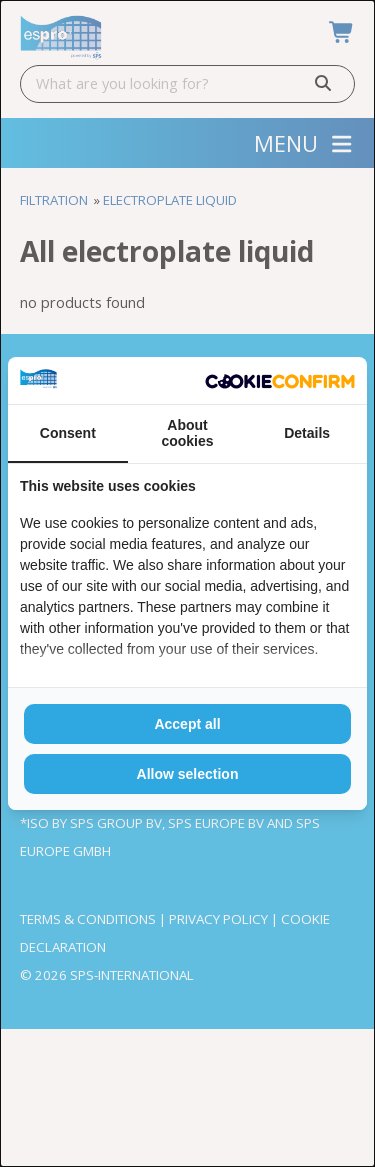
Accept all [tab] (187, 724)
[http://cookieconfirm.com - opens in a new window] (280, 380)
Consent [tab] (68, 433)
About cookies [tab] (187, 433)
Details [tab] (307, 433)
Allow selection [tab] (188, 774)
